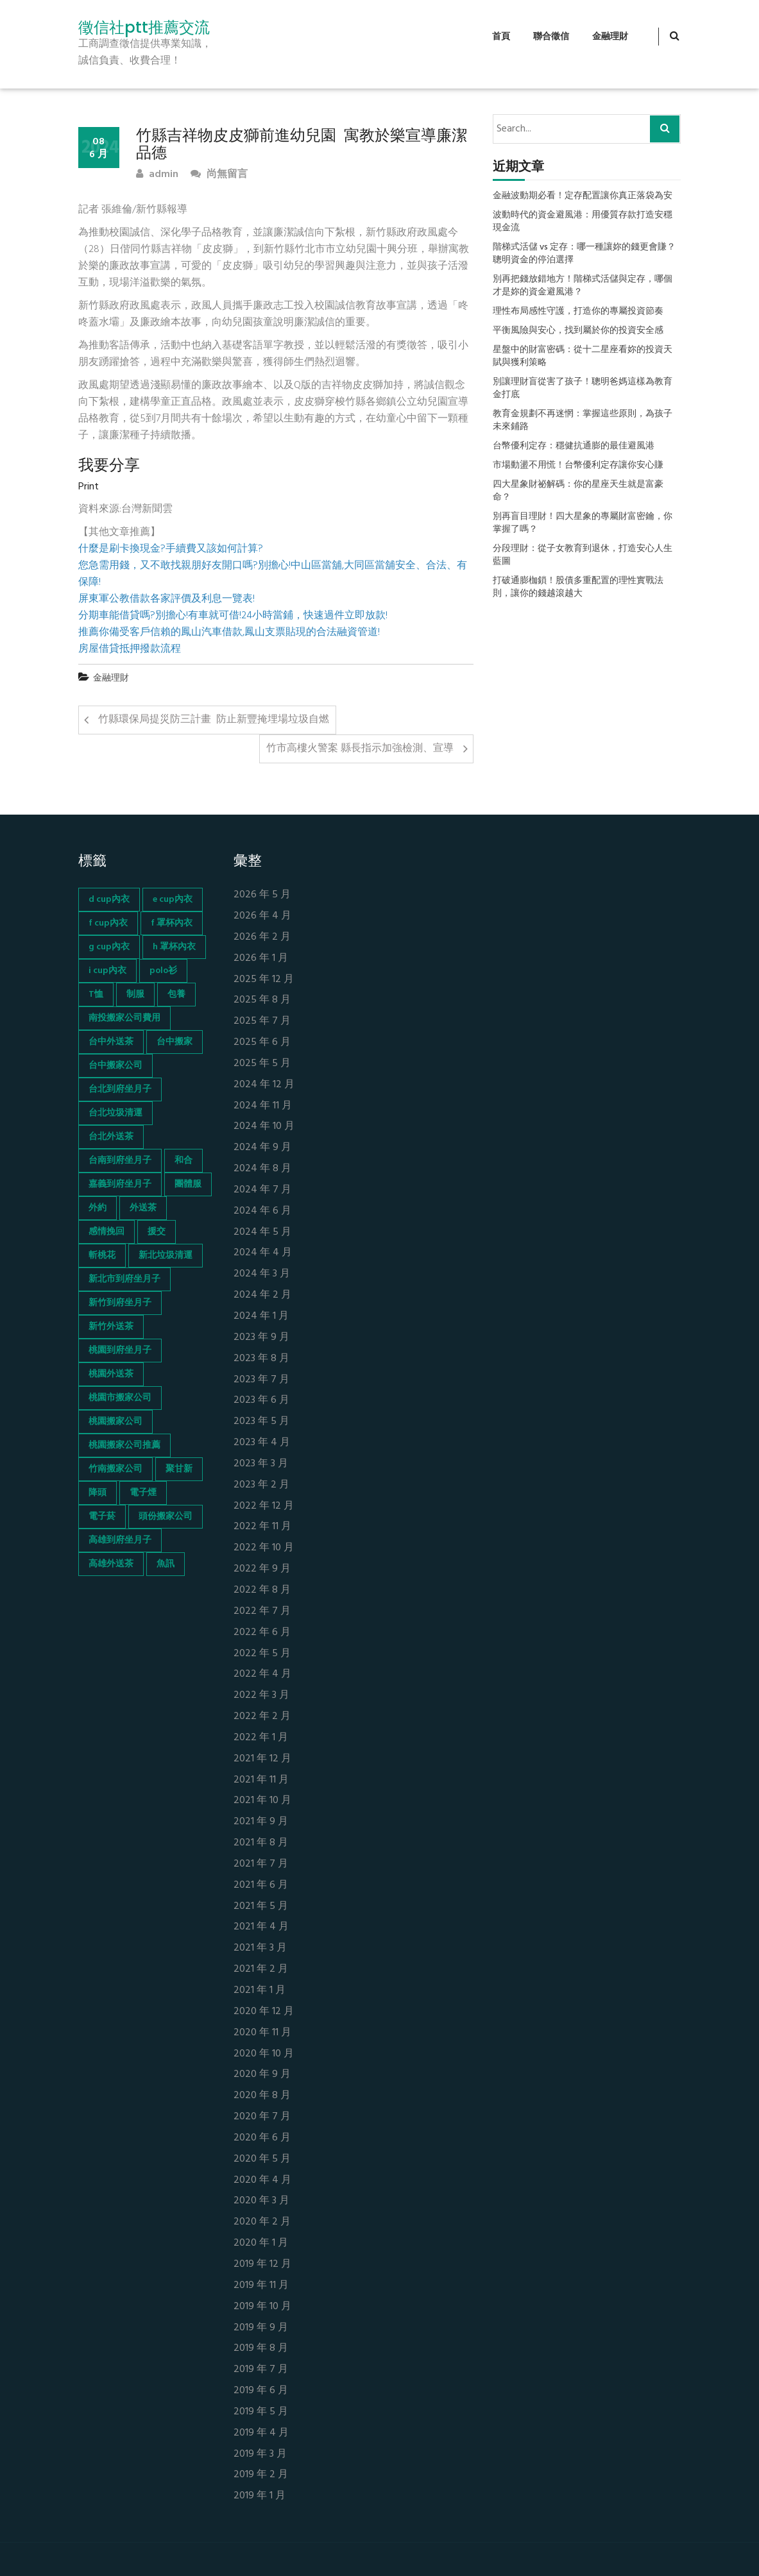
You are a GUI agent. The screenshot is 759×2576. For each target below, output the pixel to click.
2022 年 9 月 (262, 1569)
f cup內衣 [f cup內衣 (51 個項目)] (108, 923)
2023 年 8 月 (261, 1359)
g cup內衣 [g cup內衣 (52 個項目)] (109, 947)
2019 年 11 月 (261, 2285)
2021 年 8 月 (261, 1843)
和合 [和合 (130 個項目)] (183, 1160)
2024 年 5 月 (262, 1232)
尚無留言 (219, 174)
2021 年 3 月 (260, 1948)
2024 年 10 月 (264, 1126)
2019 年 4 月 (261, 2433)
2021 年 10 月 (262, 1800)
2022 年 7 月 (262, 1611)
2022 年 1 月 (261, 1738)
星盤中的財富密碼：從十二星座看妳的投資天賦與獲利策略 (582, 356)
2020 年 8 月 (262, 2096)
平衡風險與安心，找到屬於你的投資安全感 (578, 331)
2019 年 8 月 (261, 2348)
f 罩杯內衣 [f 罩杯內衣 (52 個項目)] (171, 923)
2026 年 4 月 (262, 916)
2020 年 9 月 (262, 2074)
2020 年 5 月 (262, 2159)
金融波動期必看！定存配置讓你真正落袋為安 (582, 196)
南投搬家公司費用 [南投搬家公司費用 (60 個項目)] (124, 1018)
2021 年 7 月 (261, 1864)
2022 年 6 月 (262, 1632)
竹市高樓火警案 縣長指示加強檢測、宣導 (360, 748)
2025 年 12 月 (264, 979)
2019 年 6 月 (261, 2391)
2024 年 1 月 (261, 1316)
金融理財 (610, 37)
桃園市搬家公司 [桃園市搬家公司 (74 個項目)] (120, 1398)
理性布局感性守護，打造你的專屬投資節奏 (578, 311)
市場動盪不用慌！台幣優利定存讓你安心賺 (578, 465)
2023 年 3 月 (261, 1464)
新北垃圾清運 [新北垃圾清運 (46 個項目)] (165, 1255)
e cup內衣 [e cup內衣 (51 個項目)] (172, 899)
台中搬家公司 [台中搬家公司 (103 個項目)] (115, 1065)
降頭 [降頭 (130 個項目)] (98, 1493)
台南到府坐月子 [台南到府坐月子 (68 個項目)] (120, 1160)
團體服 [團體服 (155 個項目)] (188, 1184)
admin (157, 174)
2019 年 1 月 (260, 2496)
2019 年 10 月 (262, 2307)
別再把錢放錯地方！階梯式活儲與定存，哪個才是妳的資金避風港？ (582, 286)
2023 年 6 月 (261, 1400)
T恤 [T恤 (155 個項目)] (96, 994)
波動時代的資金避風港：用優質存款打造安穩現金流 (582, 222)
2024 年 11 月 (263, 1106)
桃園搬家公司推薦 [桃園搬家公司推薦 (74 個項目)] (124, 1445)
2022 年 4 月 (262, 1674)
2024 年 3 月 (262, 1274)
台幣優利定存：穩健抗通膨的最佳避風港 (573, 446)
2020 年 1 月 (261, 2243)
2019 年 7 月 (261, 2369)
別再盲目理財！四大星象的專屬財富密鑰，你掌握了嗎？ (582, 523)
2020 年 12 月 (264, 2011)
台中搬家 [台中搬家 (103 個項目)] (174, 1042)
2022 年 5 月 (262, 1654)
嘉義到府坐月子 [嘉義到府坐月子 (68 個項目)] (120, 1184)
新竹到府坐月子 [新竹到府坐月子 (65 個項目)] (120, 1303)
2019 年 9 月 (261, 2328)
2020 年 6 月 (262, 2138)
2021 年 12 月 (262, 1759)
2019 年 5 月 (261, 2412)
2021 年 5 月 (261, 1906)
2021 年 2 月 (261, 1969)
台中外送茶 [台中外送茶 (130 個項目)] (111, 1042)
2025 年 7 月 (262, 1021)
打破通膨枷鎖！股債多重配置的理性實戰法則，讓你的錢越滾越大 (578, 587)
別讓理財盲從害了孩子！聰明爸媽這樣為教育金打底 (582, 389)
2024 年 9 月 (262, 1147)
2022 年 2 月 (262, 1716)
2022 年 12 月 (264, 1506)
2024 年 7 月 (262, 1190)
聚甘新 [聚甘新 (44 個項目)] (179, 1469)
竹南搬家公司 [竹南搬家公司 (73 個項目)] (115, 1469)
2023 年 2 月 (261, 1485)
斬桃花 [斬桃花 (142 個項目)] (102, 1255)
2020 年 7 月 (262, 2117)
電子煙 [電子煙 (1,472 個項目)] (143, 1493)
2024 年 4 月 (263, 1253)
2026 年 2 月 (262, 937)
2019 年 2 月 (261, 2475)
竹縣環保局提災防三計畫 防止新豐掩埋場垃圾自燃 (213, 719)
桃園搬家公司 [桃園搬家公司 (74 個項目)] (115, 1421)
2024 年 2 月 (262, 1295)
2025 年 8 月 (262, 1000)
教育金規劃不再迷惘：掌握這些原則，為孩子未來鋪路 (582, 421)
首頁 (501, 37)
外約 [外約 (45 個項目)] (98, 1208)
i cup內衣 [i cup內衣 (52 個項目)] (107, 970)
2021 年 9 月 (261, 1822)
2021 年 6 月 (261, 1885)
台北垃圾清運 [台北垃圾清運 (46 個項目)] (115, 1113)
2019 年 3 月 (260, 2454)
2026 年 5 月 (262, 895)
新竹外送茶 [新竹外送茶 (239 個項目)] (111, 1326)
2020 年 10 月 (264, 2054)
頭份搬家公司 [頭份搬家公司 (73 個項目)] (165, 1516)
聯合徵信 (551, 37)
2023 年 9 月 (261, 1337)
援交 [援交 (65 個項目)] (157, 1231)
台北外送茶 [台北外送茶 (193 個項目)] (111, 1137)
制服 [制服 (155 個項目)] (135, 994)
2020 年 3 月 (261, 2201)
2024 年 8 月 (262, 1169)
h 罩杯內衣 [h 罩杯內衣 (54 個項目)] (174, 947)
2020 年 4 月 (262, 2180)
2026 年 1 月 (261, 958)
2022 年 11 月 (262, 1527)
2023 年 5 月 (261, 1421)
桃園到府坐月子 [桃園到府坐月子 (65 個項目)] (120, 1350)
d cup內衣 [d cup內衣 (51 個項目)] (109, 899)
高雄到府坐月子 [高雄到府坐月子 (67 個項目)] (120, 1540)
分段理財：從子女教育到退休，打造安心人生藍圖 (582, 555)
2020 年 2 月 (262, 2222)
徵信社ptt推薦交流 (144, 27)
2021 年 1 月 (260, 1990)
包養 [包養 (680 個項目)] (176, 994)
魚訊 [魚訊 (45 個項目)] (166, 1564)
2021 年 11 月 (261, 1780)
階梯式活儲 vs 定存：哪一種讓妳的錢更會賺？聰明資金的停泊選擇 (584, 254)
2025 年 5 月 (262, 1063)
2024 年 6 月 (262, 1211)
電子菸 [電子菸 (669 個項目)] (102, 1516)
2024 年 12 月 (264, 1085)
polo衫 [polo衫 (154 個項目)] (163, 970)
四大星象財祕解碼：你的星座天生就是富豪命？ (578, 491)
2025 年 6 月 (262, 1042)
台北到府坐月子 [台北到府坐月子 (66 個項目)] (120, 1089)
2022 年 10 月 (264, 1548)
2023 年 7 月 (261, 1380)
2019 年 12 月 (262, 2264)
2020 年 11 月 (262, 2033)
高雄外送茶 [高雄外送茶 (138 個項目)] (111, 1564)
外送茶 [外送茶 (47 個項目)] (143, 1208)
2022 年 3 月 (261, 1695)
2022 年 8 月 (262, 1590)
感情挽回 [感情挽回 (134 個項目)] (106, 1231)
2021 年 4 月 (261, 1927)
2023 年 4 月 (262, 1443)
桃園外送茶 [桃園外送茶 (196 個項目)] (111, 1374)
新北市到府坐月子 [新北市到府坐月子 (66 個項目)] (124, 1279)
